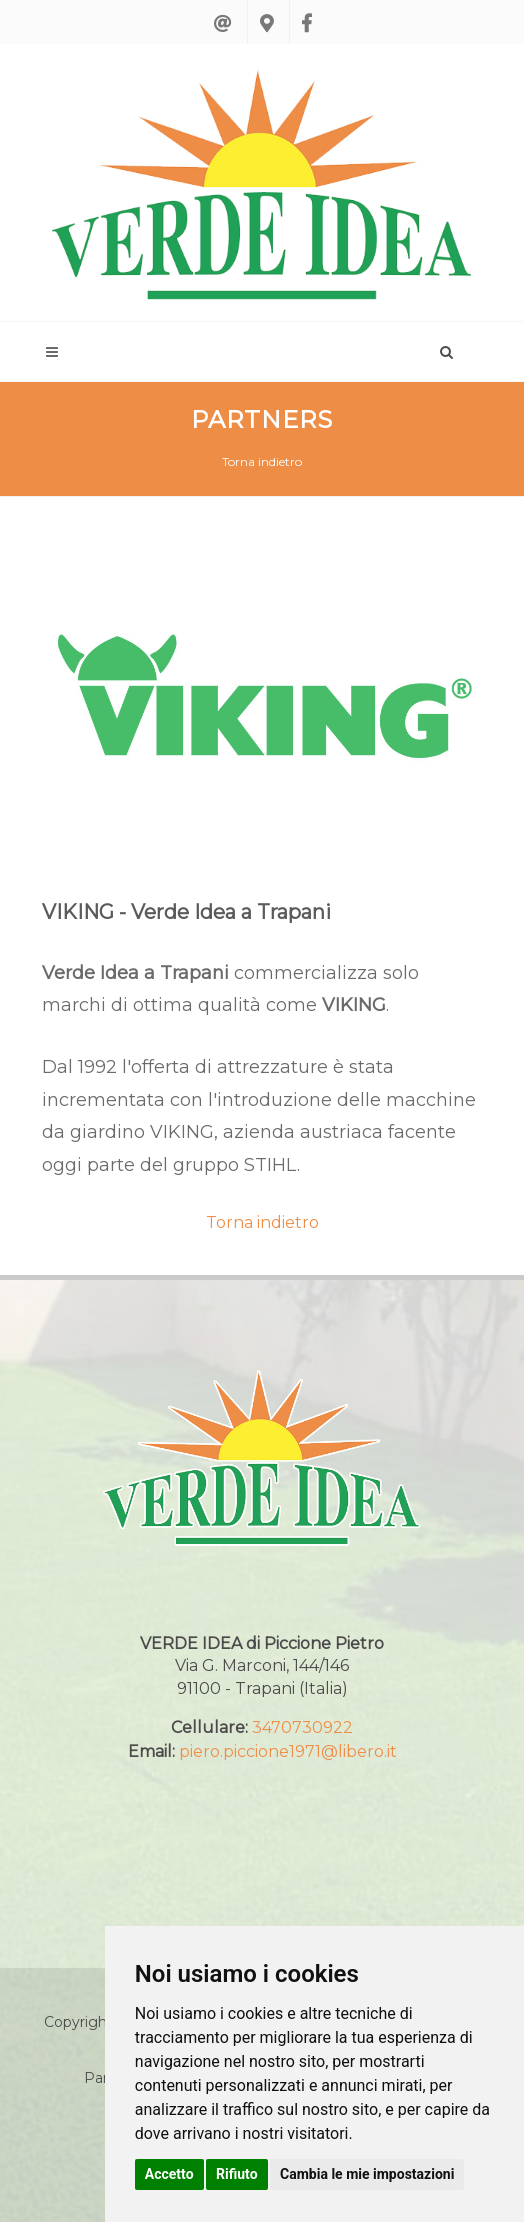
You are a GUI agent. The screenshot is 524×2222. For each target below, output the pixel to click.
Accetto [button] (169, 2174)
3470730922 (302, 1727)
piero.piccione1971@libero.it (288, 1751)
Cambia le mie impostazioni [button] (367, 2174)
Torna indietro (262, 461)
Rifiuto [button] (237, 2174)
